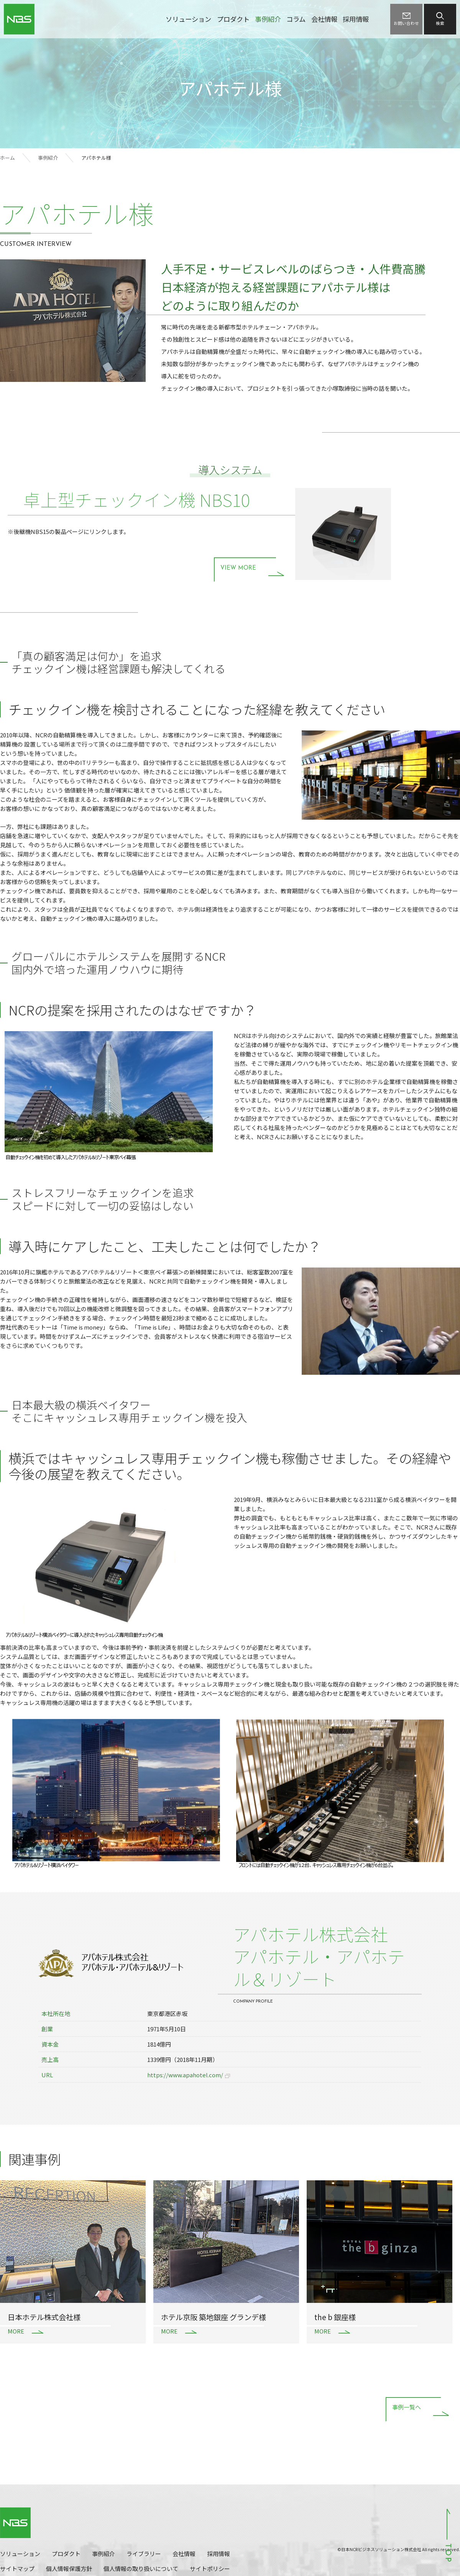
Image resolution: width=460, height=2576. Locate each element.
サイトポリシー (210, 2569)
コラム (296, 19)
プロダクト (233, 19)
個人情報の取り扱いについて (141, 2569)
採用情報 (356, 19)
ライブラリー (144, 2554)
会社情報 (324, 19)
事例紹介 (268, 19)
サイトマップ (17, 2569)
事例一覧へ (406, 2408)
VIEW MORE (238, 568)
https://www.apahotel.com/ (185, 2075)
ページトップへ (448, 2534)
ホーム (7, 157)
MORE (16, 2331)
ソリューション (188, 19)
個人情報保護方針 (69, 2569)
